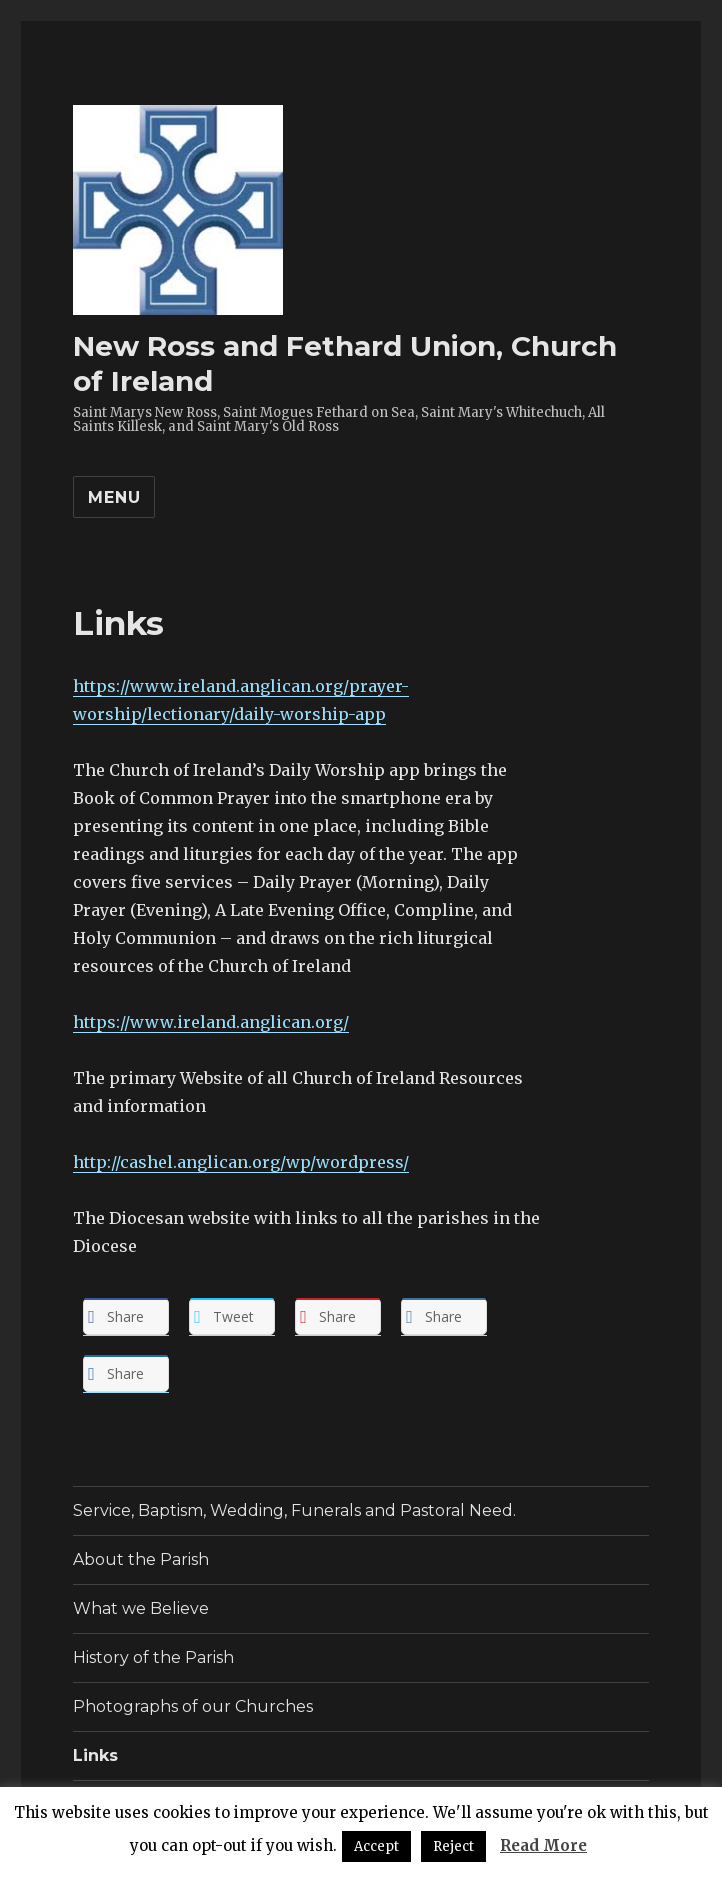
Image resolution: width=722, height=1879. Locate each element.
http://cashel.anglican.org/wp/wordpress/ (241, 1162)
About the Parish (141, 1559)
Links (95, 1755)
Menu (114, 497)
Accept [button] (376, 1846)
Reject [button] (453, 1846)
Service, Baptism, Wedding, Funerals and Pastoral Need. (294, 1510)
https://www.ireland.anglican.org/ (211, 1022)
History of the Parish (153, 1657)
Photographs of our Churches (193, 1706)
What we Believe (141, 1608)
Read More (543, 1845)
